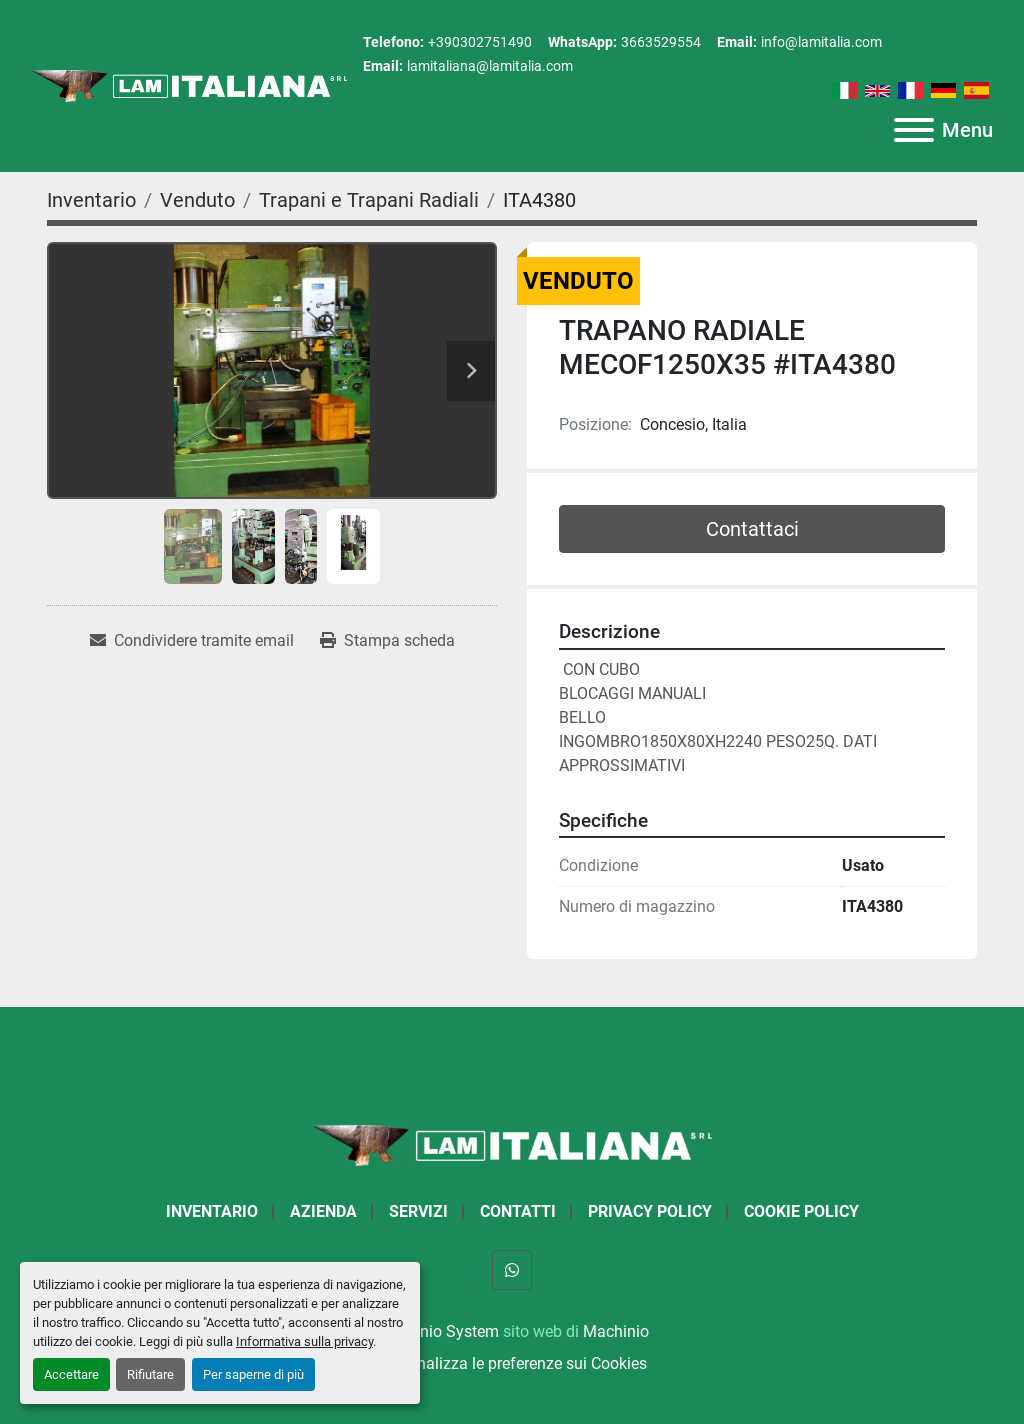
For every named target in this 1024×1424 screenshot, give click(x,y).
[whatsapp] (512, 1270)
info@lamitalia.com (821, 42)
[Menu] (914, 130)
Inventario (212, 1211)
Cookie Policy (801, 1211)
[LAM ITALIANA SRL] (512, 1144)
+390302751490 (480, 42)
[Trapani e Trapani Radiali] (369, 200)
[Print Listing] (387, 641)
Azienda (323, 1211)
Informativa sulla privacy (304, 1341)
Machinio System (437, 1331)
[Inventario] (91, 200)
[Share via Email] (192, 641)
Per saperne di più (253, 1374)
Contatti (518, 1211)
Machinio (616, 1331)
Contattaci (752, 529)
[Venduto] (197, 200)
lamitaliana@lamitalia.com (490, 66)
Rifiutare (150, 1374)
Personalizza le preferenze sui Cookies (512, 1363)
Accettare (71, 1374)
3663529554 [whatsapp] (661, 42)
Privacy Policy (650, 1211)
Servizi (418, 1211)
